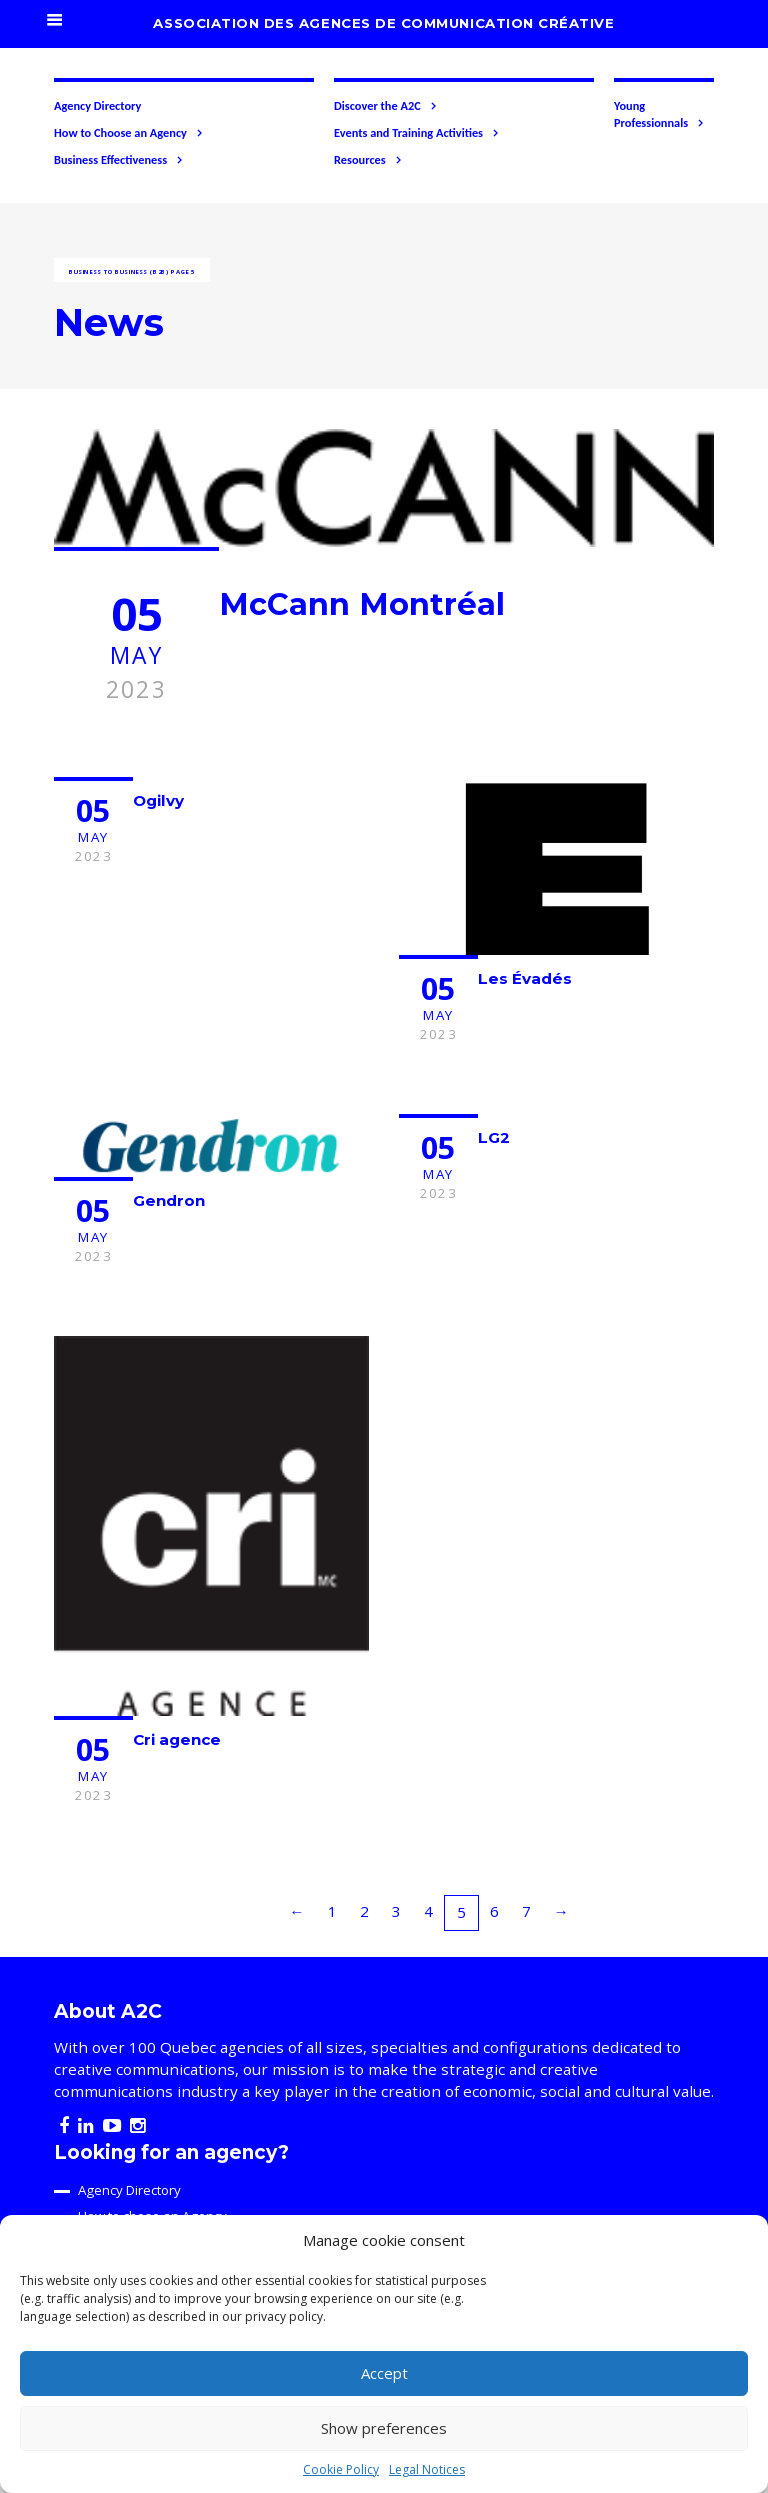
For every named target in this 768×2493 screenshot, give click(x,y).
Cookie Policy (341, 2469)
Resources (368, 160)
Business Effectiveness (119, 160)
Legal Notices (427, 2469)
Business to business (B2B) (118, 272)
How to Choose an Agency (129, 133)
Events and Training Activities (417, 133)
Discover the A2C (386, 106)
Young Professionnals (659, 114)
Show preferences (384, 2428)
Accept (384, 2373)
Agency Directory (97, 105)
